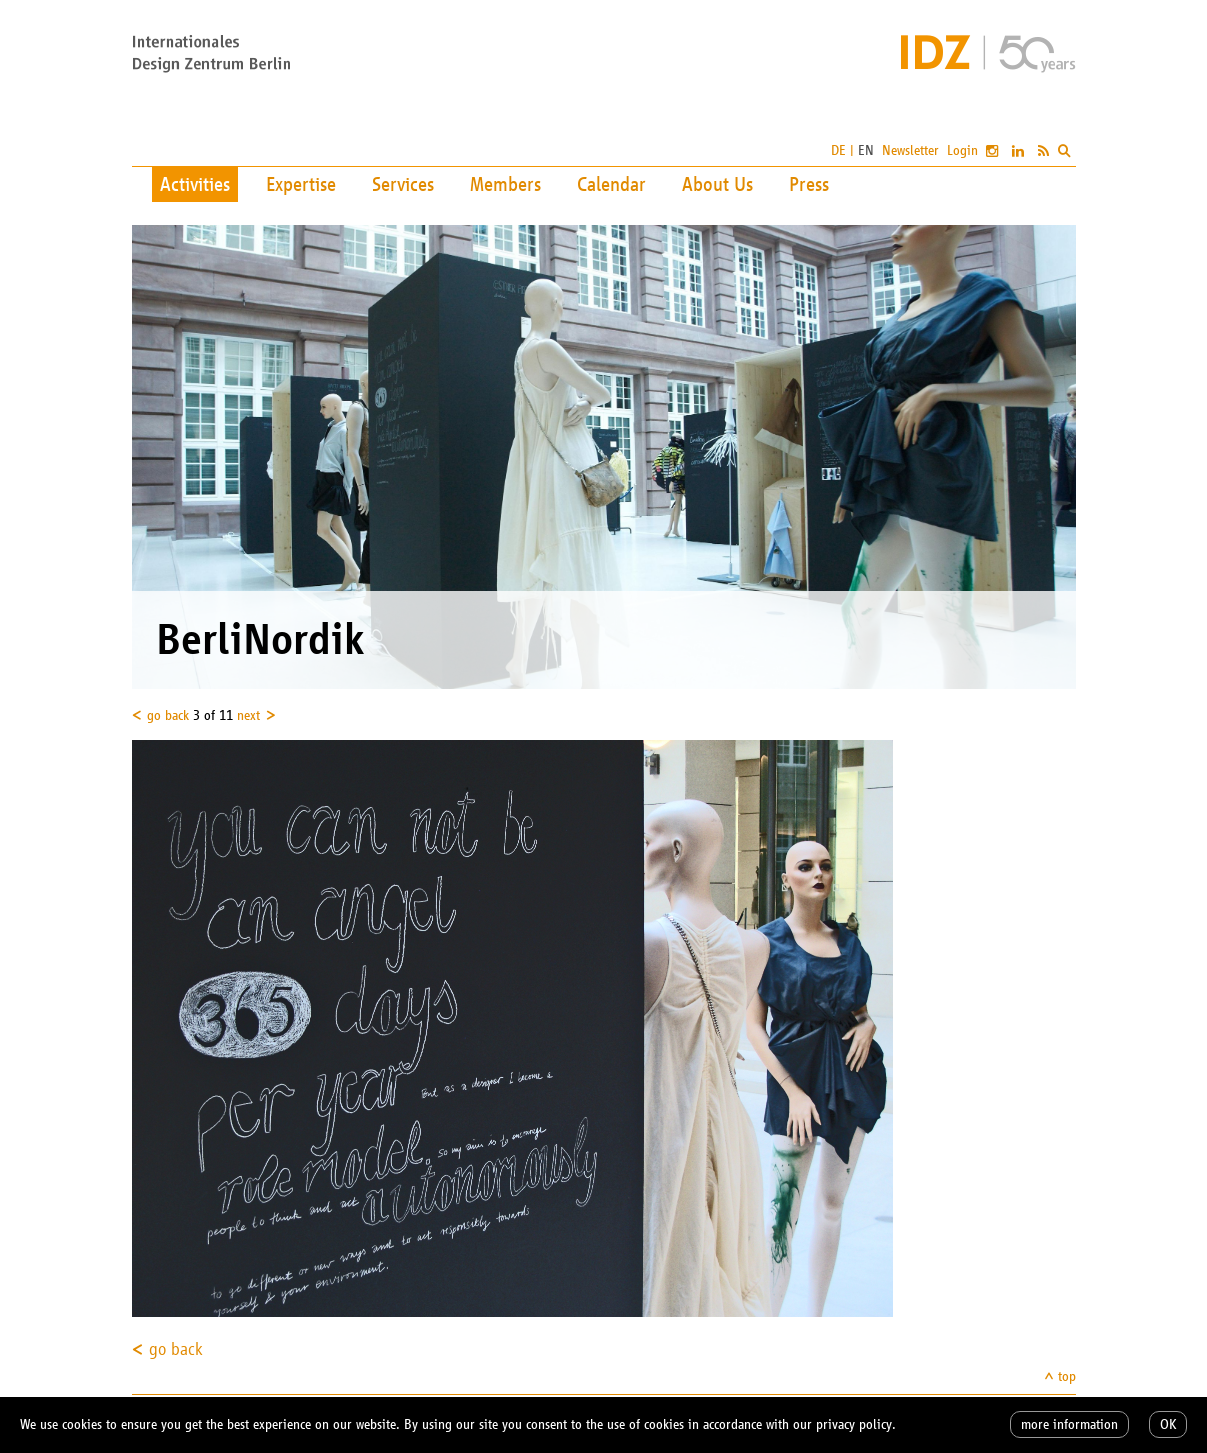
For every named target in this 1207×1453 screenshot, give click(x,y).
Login (962, 150)
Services (403, 184)
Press (809, 184)
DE (838, 150)
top (1067, 1376)
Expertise (301, 184)
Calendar (611, 184)
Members (505, 184)
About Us (717, 184)
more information (1069, 1424)
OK (1168, 1424)
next (248, 715)
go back (168, 715)
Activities (195, 184)
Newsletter (910, 150)
